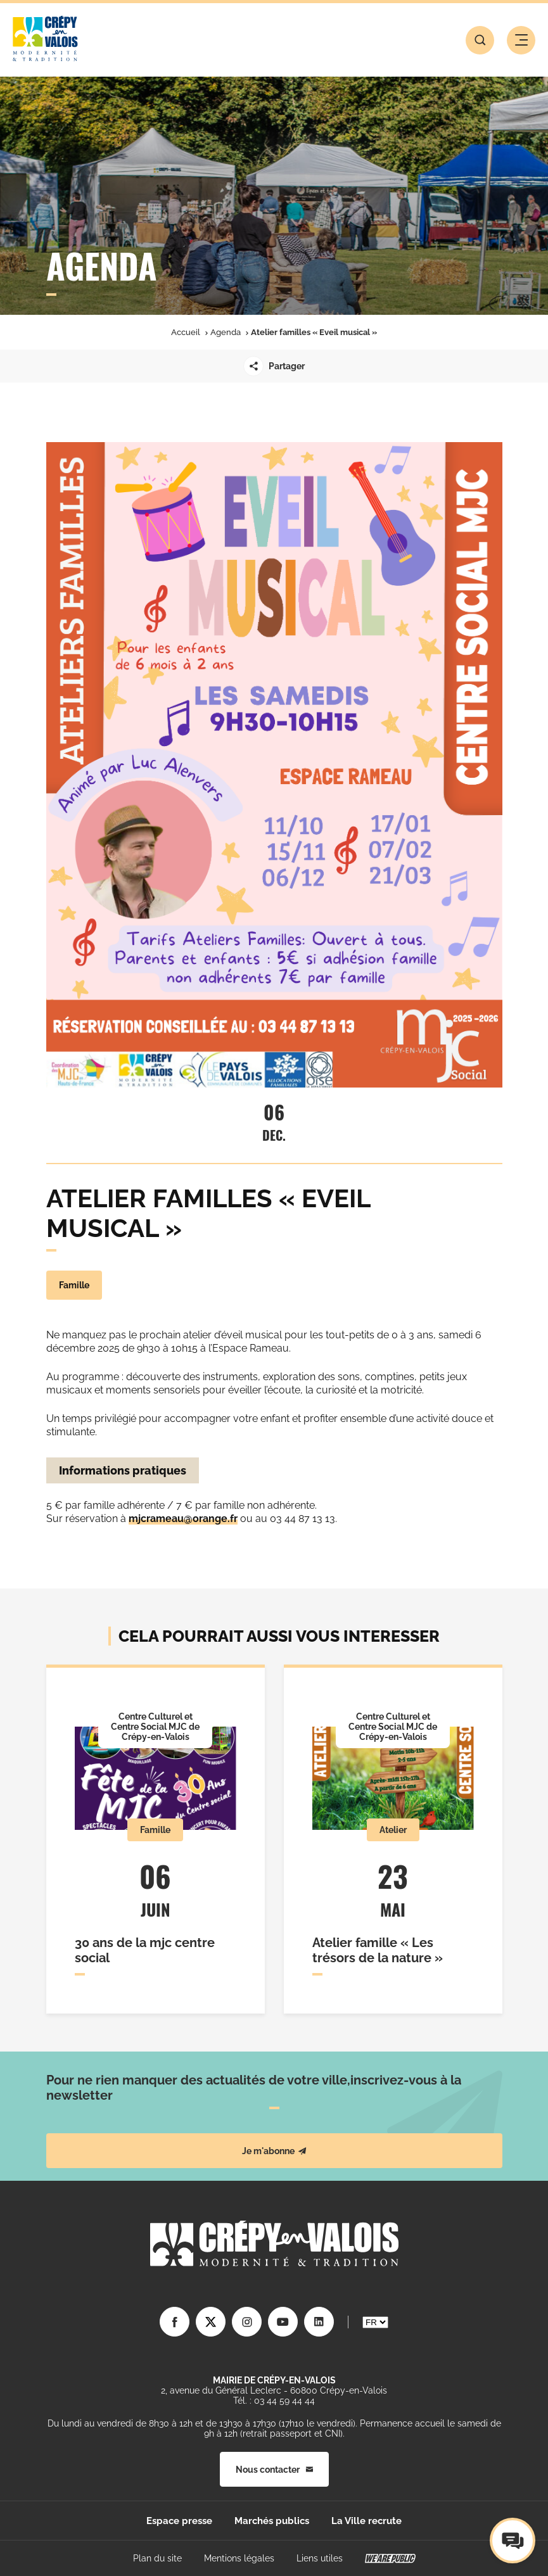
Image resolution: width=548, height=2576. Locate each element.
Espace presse (179, 2521)
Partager (274, 366)
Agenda (225, 332)
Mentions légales (239, 2558)
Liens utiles (319, 2558)
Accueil (185, 332)
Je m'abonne (274, 2151)
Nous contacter (274, 2470)
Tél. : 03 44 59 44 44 (274, 2400)
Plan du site (157, 2558)
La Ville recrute (366, 2521)
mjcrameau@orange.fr (183, 1519)
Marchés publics (271, 2521)
